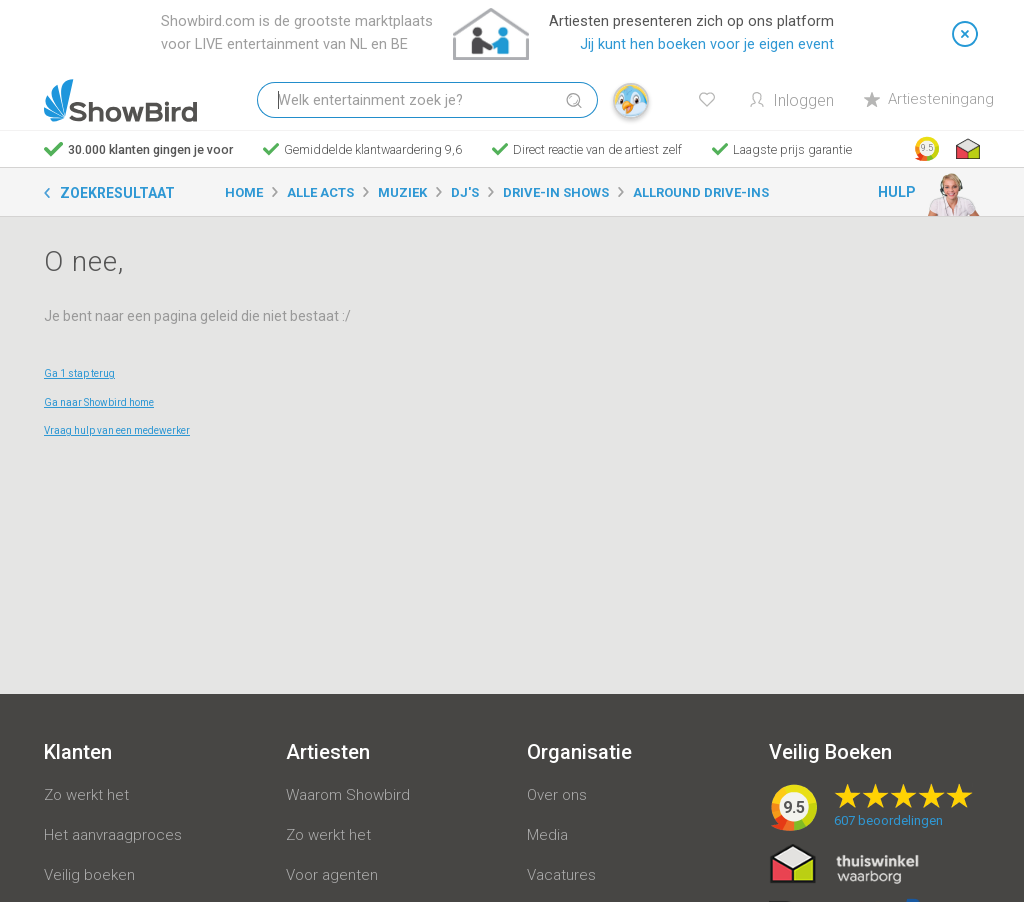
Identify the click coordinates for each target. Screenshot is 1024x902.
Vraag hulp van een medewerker (117, 430)
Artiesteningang (929, 99)
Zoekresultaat (117, 193)
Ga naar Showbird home (99, 402)
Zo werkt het (86, 795)
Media (547, 835)
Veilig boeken (89, 875)
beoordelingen (888, 820)
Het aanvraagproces (113, 835)
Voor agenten (332, 875)
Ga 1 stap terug (79, 373)
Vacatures (561, 875)
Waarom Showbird (348, 795)
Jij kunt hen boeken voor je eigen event (707, 44)
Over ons (557, 795)
